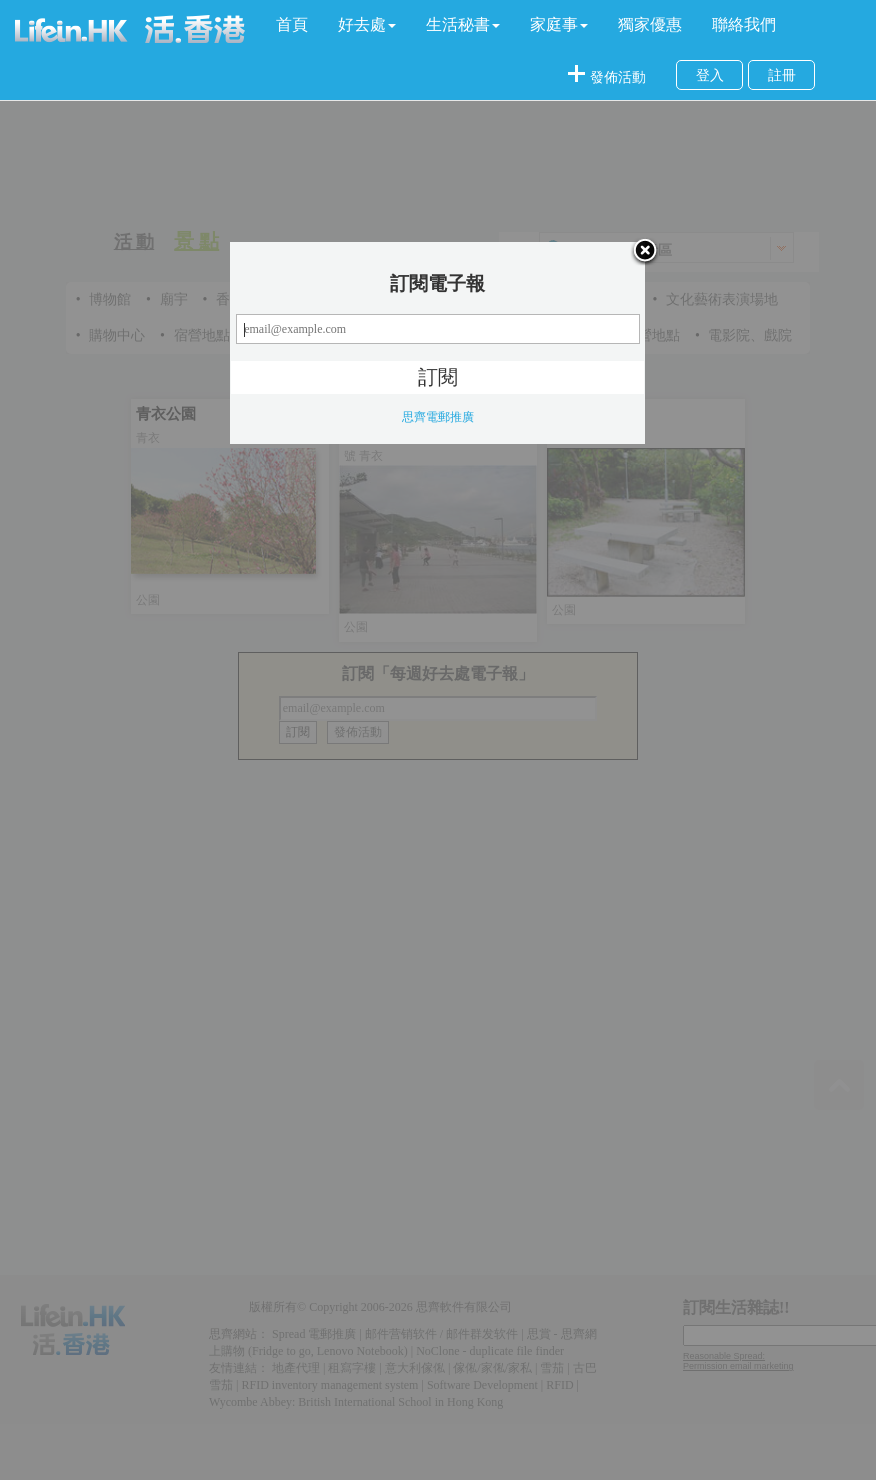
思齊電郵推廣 (438, 417)
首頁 (292, 24)
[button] (367, 25)
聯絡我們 (744, 24)
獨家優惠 (650, 24)
